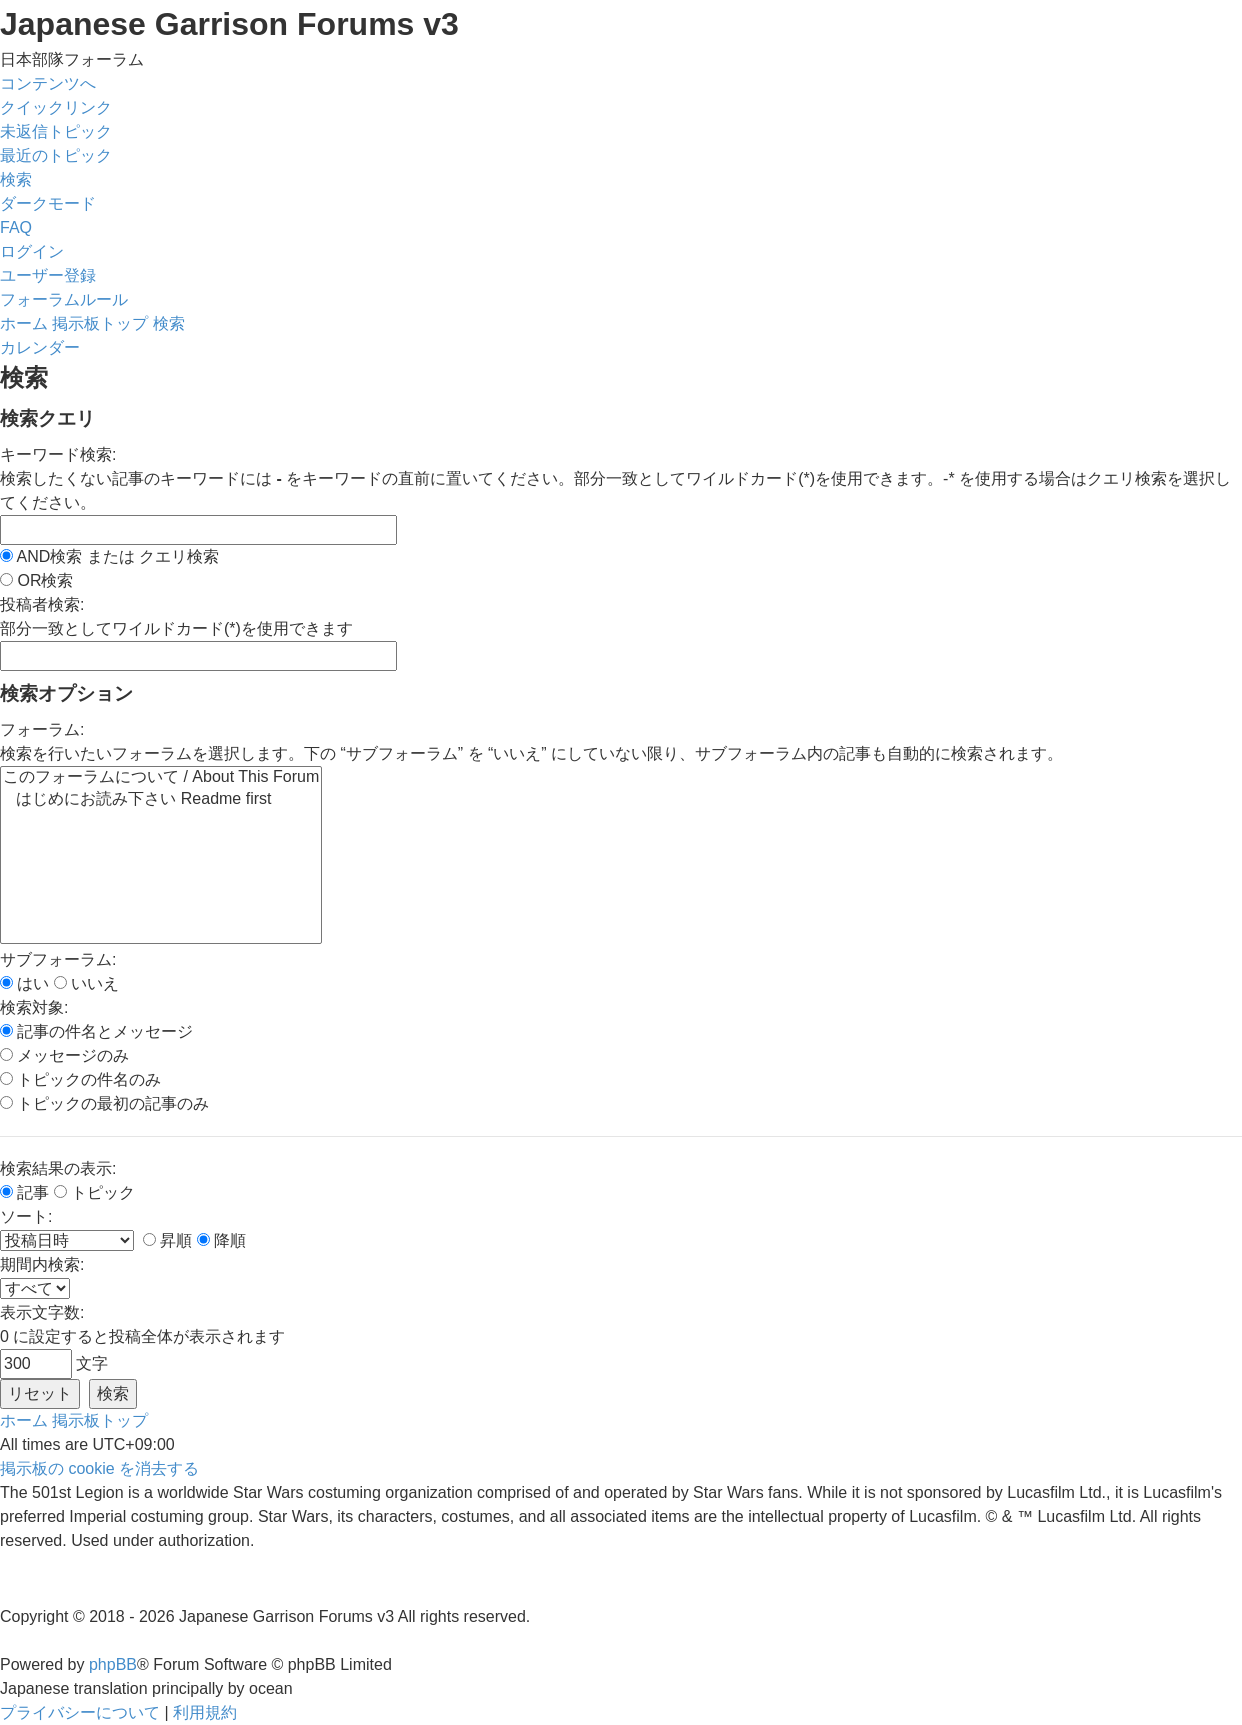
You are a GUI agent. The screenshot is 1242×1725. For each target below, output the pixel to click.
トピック (94, 1192)
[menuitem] (56, 131)
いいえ (86, 983)
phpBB (113, 1664)
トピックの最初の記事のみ (104, 1103)
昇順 (167, 1240)
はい (24, 983)
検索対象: (34, 1007)
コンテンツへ (48, 83)
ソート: (26, 1216)
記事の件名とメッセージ (96, 1031)
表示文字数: (42, 1312)
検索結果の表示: (58, 1168)
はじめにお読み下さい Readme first (161, 800)
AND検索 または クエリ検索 (109, 556)
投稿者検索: (42, 604)
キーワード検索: (58, 454)
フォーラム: (42, 729)
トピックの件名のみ (80, 1079)
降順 (221, 1240)
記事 (24, 1192)
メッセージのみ (64, 1055)
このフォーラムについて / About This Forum (161, 778)
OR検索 (36, 580)
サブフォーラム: (58, 959)
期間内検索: (42, 1264)
